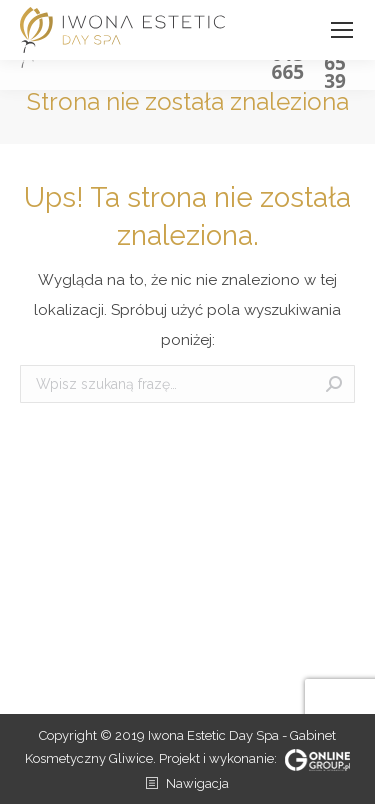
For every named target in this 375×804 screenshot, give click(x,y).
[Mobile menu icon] (342, 30)
